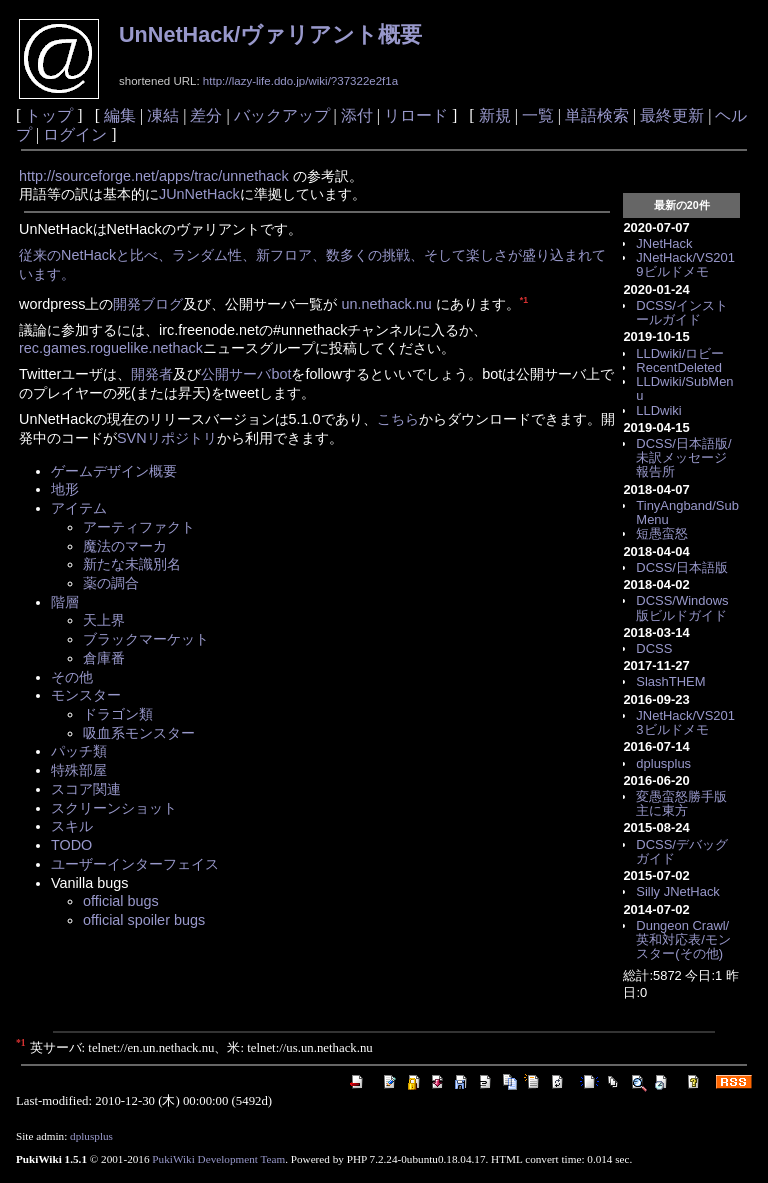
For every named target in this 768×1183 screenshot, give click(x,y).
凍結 (163, 115)
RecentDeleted (679, 367)
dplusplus (663, 763)
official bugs (121, 901)
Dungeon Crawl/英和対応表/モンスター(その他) (683, 940)
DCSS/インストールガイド (682, 312)
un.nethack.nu (386, 304)
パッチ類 (79, 751)
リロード (416, 115)
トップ (49, 115)
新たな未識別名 (132, 564)
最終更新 (672, 115)
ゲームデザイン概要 (114, 471)
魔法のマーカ (125, 546)
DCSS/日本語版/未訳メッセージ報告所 (683, 458)
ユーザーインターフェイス (135, 864)
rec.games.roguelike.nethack (111, 348)
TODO (71, 845)
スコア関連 (86, 789)
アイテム (79, 508)
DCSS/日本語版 (682, 567)
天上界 (104, 620)
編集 (120, 115)
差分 (206, 115)
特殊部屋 (79, 770)
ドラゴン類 (118, 714)
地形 (65, 489)
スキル (72, 826)
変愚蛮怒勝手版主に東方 (681, 803)
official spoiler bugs (144, 920)
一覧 (538, 115)
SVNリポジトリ (167, 438)
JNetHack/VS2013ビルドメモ (685, 722)
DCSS (654, 648)
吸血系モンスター (139, 733)
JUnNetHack (199, 194)
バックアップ (282, 115)
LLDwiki (658, 410)
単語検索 (597, 115)
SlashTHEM (670, 681)
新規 (495, 115)
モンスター (86, 695)
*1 (524, 300)
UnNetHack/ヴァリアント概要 (270, 34)
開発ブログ (148, 304)
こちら (398, 419)
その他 (72, 677)
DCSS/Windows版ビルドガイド (682, 607)
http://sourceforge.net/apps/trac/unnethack (154, 176)
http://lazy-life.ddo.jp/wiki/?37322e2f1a (300, 81)
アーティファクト (139, 527)
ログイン (75, 134)
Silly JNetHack (678, 891)
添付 (357, 115)
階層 (65, 602)
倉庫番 (104, 658)
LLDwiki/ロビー (680, 353)
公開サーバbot (246, 374)
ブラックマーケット (146, 639)
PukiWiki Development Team (218, 1159)
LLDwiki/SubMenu (684, 388)
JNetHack (664, 243)
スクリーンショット (114, 808)
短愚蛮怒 (662, 533)
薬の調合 (111, 583)
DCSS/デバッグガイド (682, 851)
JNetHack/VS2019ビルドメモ (685, 264)
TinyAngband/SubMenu (687, 512)
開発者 (152, 374)
